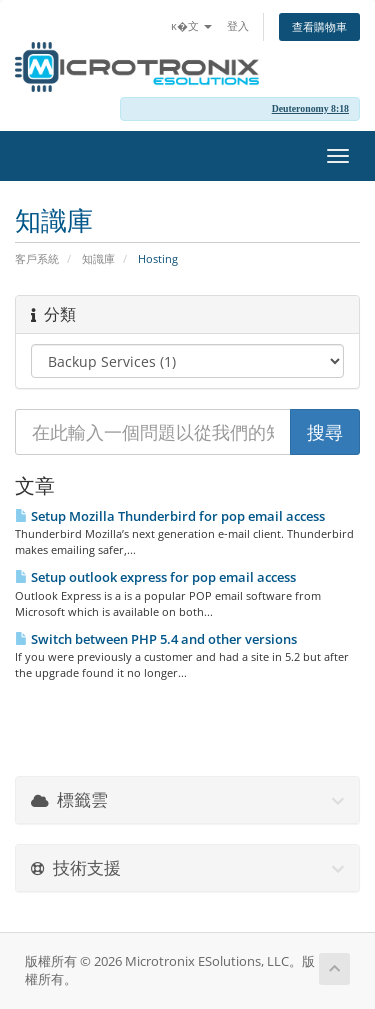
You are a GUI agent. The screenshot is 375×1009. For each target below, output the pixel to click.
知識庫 (98, 258)
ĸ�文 (191, 25)
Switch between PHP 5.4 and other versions (156, 639)
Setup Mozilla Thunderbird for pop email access (170, 516)
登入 (238, 25)
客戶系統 (37, 258)
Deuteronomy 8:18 (310, 108)
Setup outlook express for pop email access (155, 577)
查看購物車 (319, 26)
